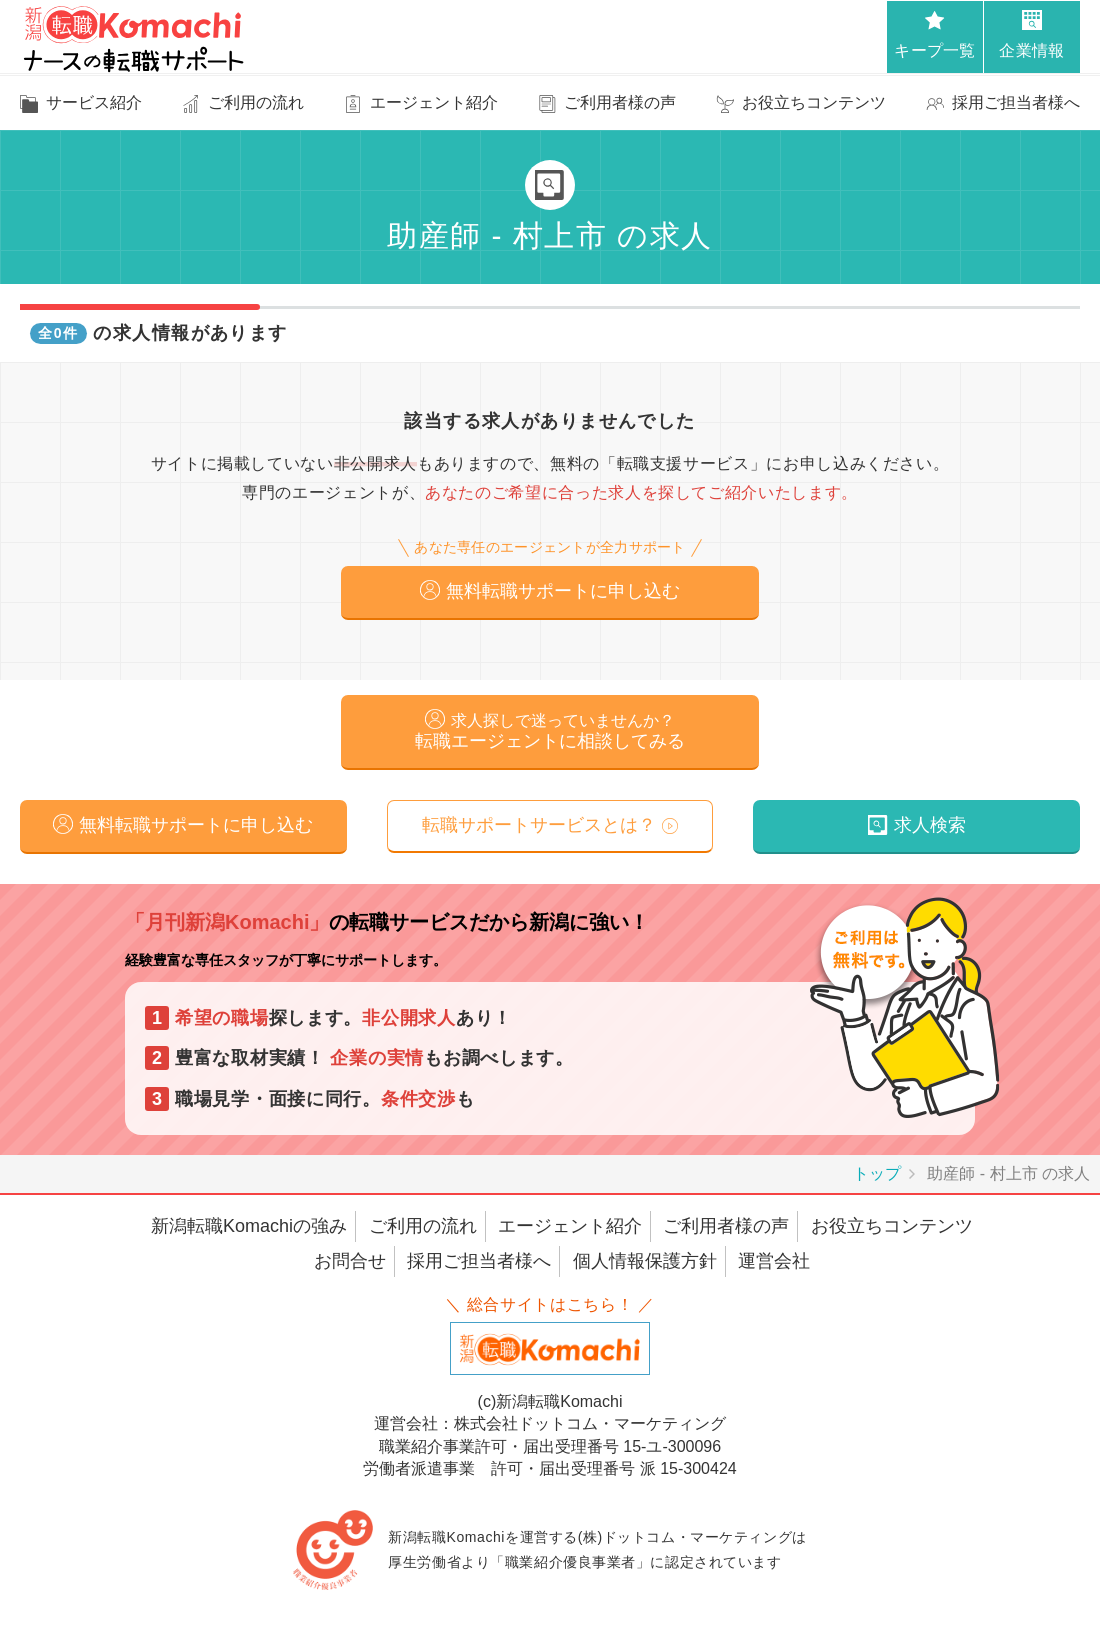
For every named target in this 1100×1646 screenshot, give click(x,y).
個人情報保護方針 (645, 1267)
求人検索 (930, 830)
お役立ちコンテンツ (892, 1231)
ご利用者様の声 (726, 1231)
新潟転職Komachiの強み (249, 1231)
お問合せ (350, 1267)
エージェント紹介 (570, 1231)
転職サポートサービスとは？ (539, 830)
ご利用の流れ (423, 1231)
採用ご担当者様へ (479, 1267)
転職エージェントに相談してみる (550, 734)
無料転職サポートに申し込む (563, 592)
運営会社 (774, 1267)
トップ (877, 1178)
